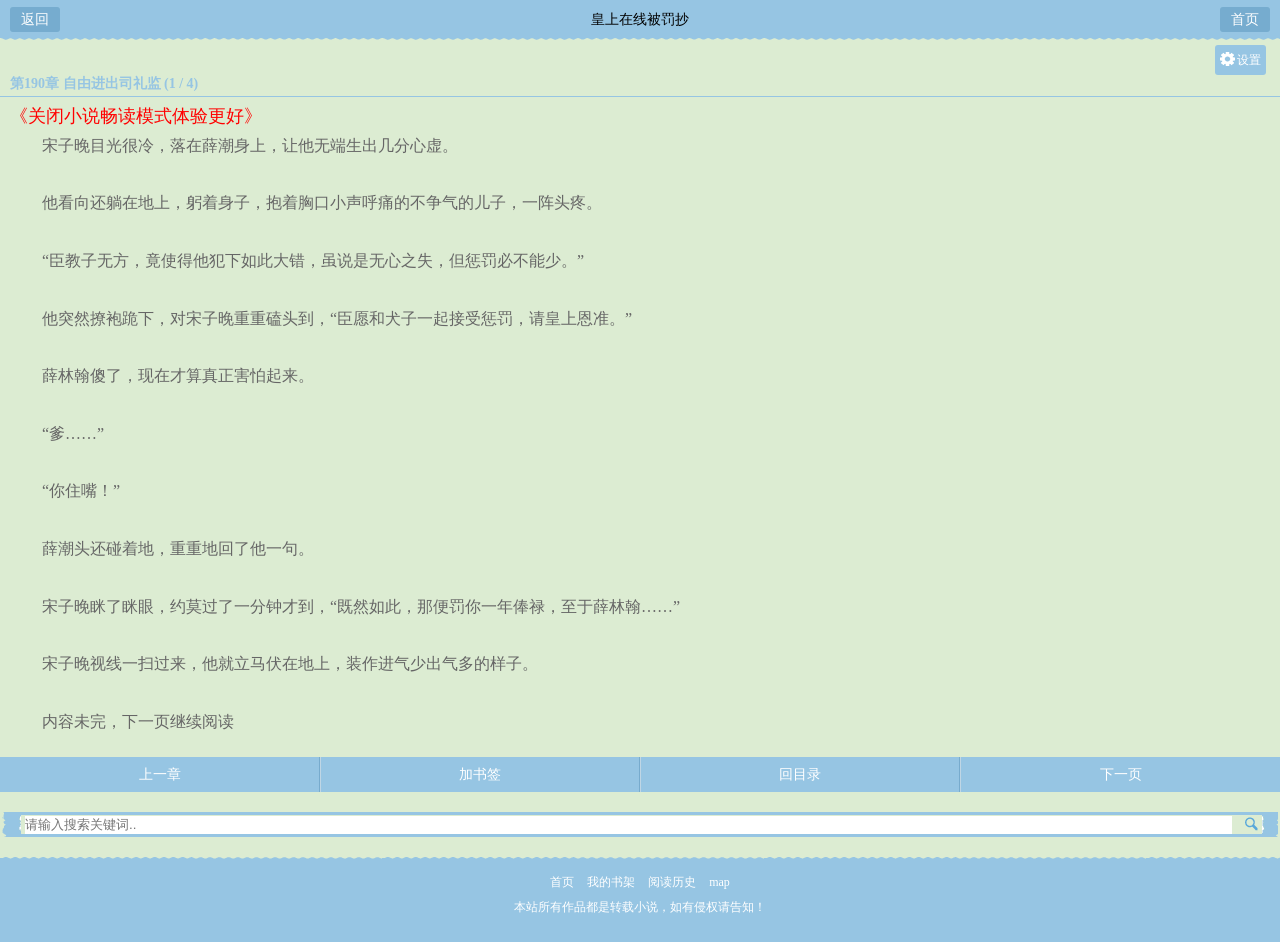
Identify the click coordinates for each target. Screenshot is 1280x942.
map (719, 882)
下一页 (1121, 774)
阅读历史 (672, 882)
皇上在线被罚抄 (640, 19)
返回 (35, 19)
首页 (1245, 19)
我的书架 (611, 882)
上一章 (160, 774)
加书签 (480, 774)
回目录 (800, 774)
